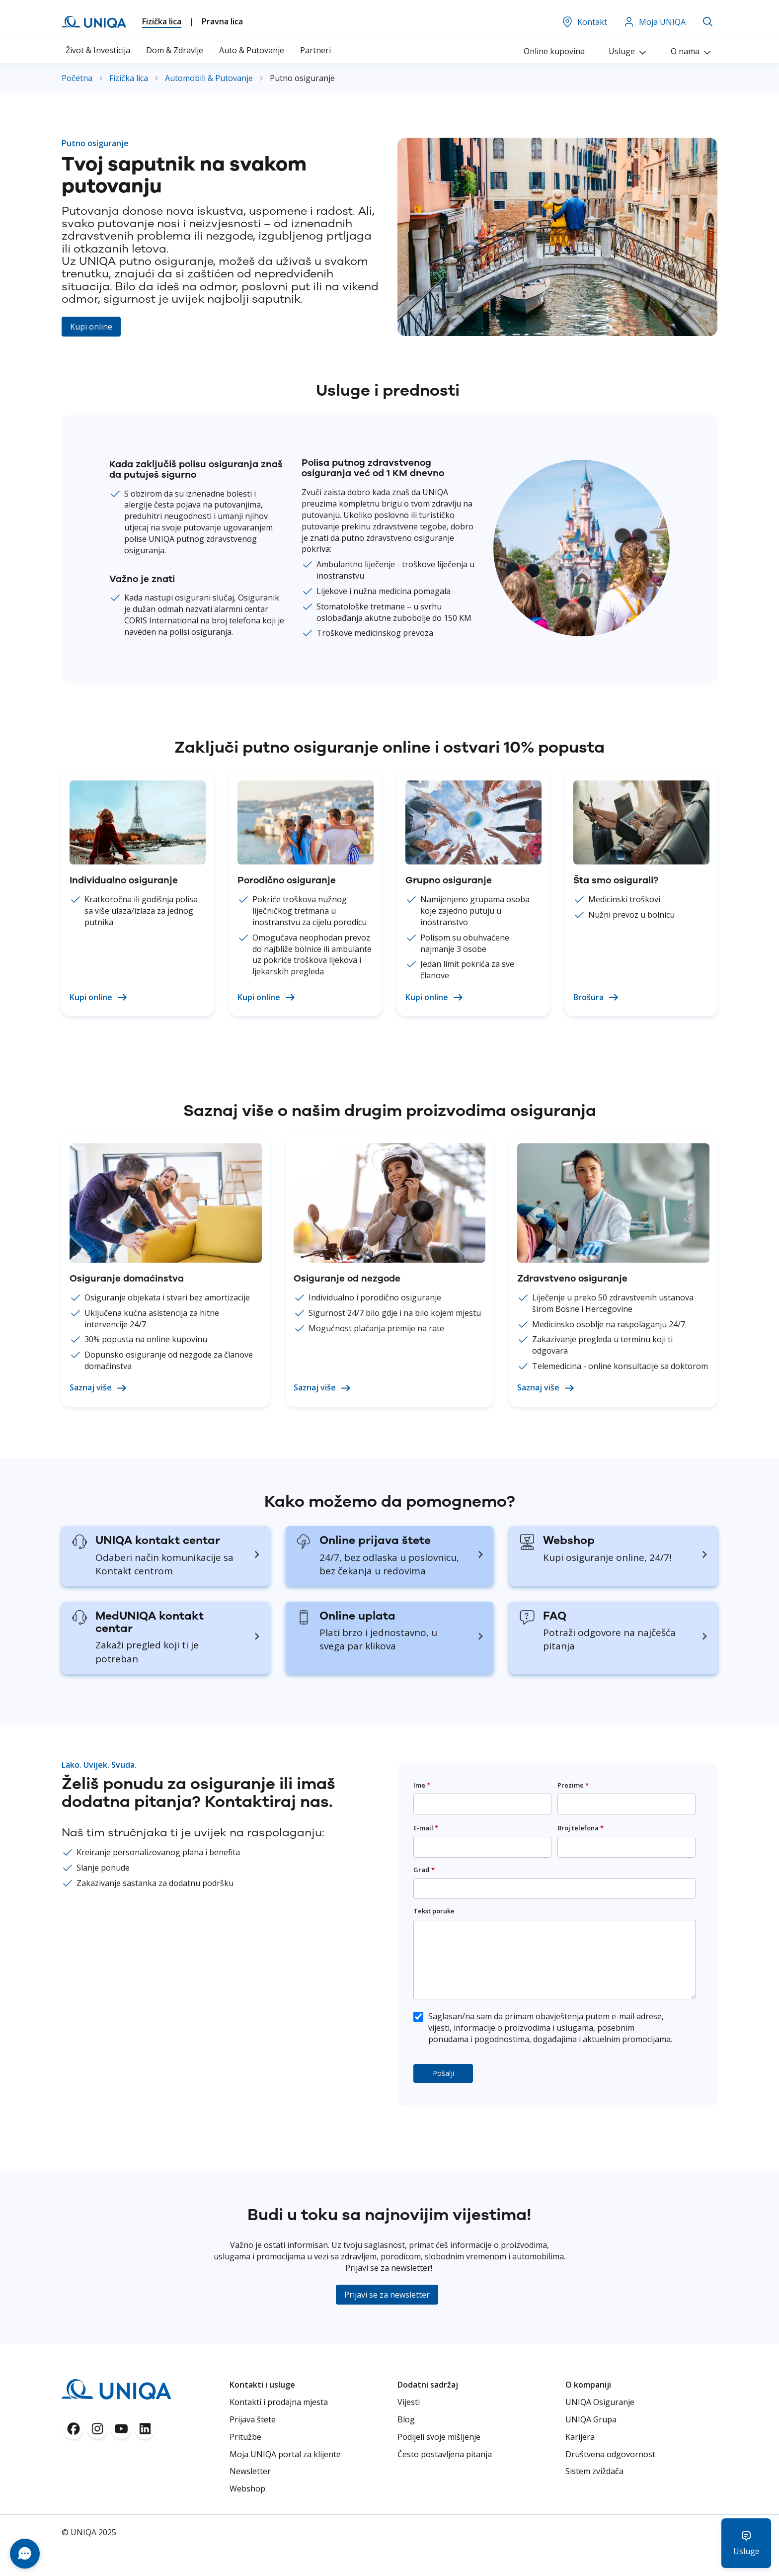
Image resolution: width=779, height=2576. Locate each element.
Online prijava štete (375, 1540)
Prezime (573, 1785)
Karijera (580, 2436)
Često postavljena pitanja (444, 2454)
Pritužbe (245, 2436)
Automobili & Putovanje (210, 78)
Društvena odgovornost (610, 2454)
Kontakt (584, 22)
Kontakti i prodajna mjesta (279, 2402)
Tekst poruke (434, 1910)
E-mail (425, 1827)
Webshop (569, 1540)
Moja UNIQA (654, 22)
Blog (406, 2419)
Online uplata (357, 1616)
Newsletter (250, 2471)
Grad (424, 1869)
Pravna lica (222, 21)
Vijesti (408, 2402)
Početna (78, 78)
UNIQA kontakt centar (157, 1540)
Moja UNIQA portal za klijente (285, 2454)
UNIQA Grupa (591, 2419)
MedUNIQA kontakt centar (149, 1622)
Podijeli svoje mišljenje (438, 2436)
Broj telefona (580, 1827)
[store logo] (94, 22)
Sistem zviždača (594, 2471)
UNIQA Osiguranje (599, 2402)
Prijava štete (253, 2419)
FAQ (554, 1616)
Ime (421, 1785)
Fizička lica (161, 21)
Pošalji (443, 2073)
